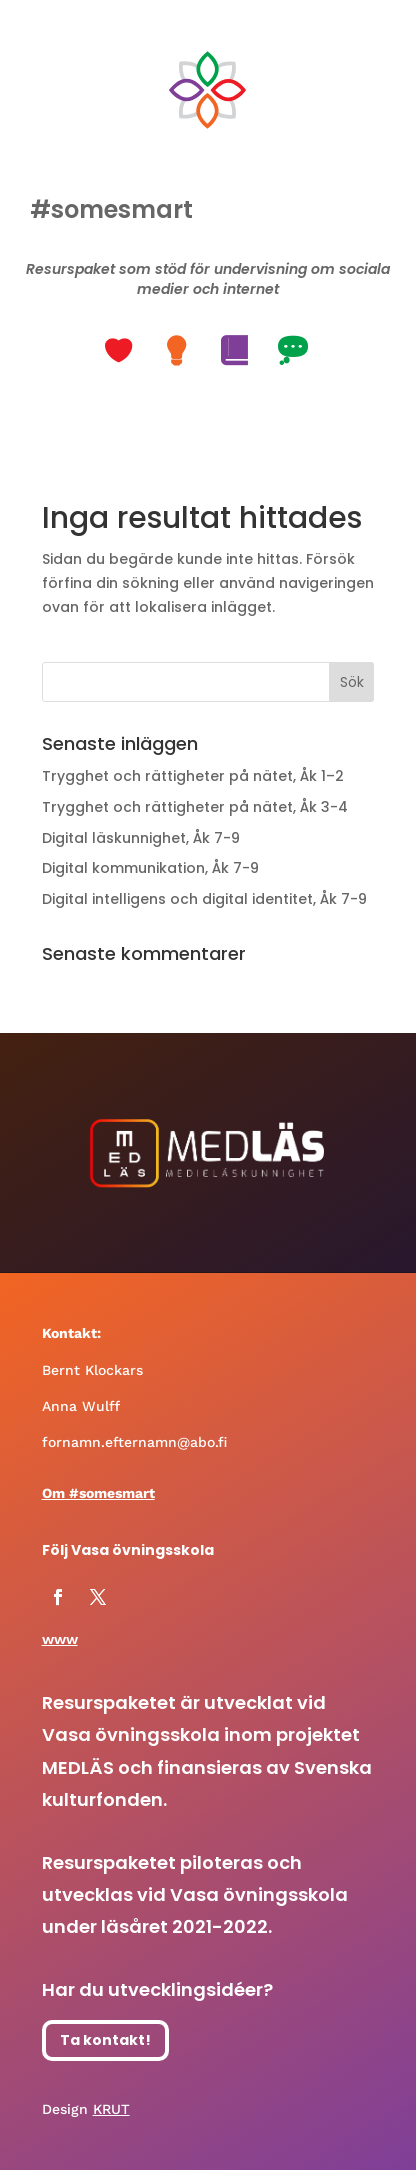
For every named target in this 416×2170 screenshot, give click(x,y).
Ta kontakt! (105, 2040)
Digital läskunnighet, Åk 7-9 (141, 838)
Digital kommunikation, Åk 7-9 (150, 868)
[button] (121, 351)
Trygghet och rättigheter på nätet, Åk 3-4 (195, 807)
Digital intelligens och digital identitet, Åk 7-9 (204, 899)
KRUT (111, 2109)
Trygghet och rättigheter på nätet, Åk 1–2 (193, 776)
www (60, 1639)
